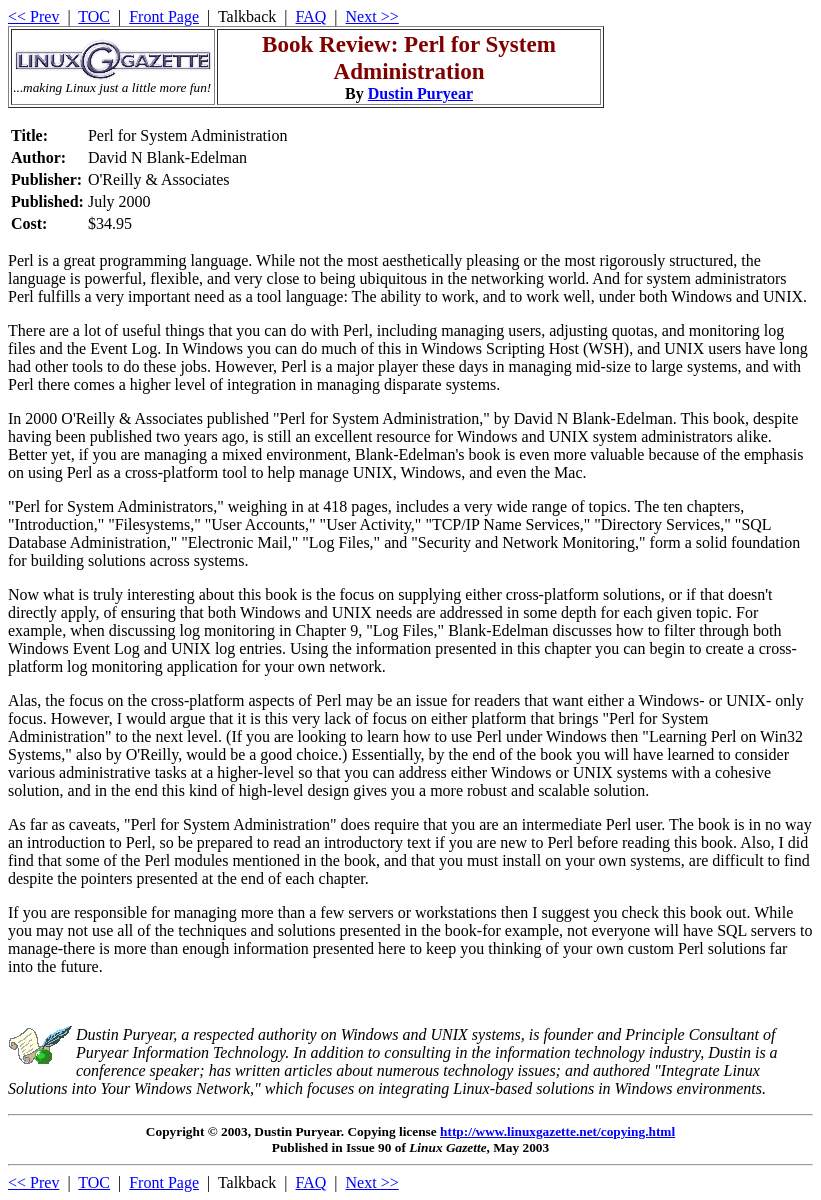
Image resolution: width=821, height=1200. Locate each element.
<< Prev (33, 16)
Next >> (372, 16)
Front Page (164, 16)
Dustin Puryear (420, 93)
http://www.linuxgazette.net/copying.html (557, 1131)
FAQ (311, 16)
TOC (94, 16)
